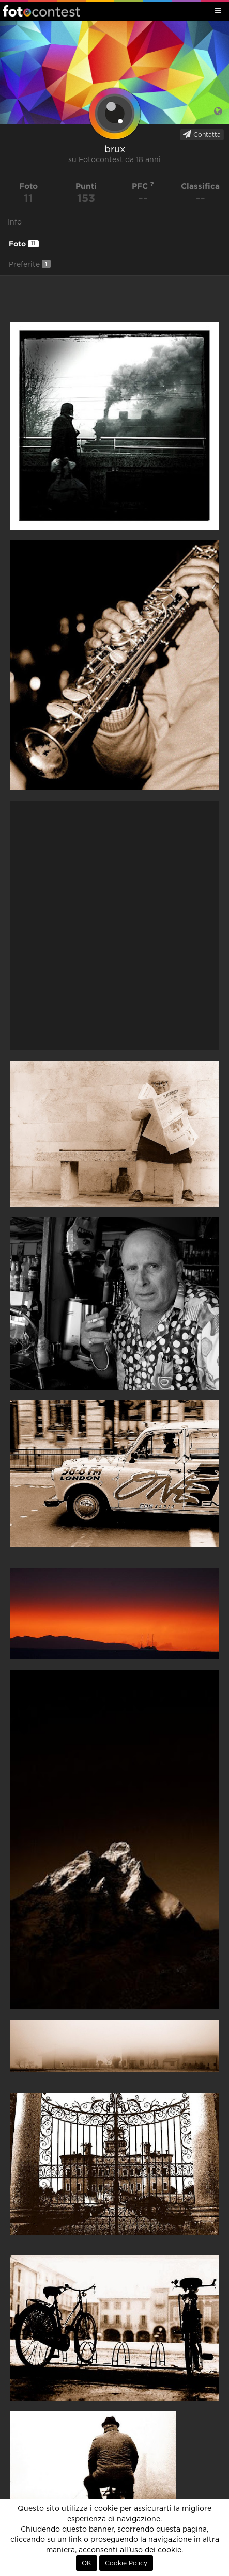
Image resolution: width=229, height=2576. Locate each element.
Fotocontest (41, 11)
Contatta (202, 134)
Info (15, 222)
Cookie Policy (126, 2563)
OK (86, 2563)
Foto (24, 243)
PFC (143, 186)
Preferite (30, 264)
